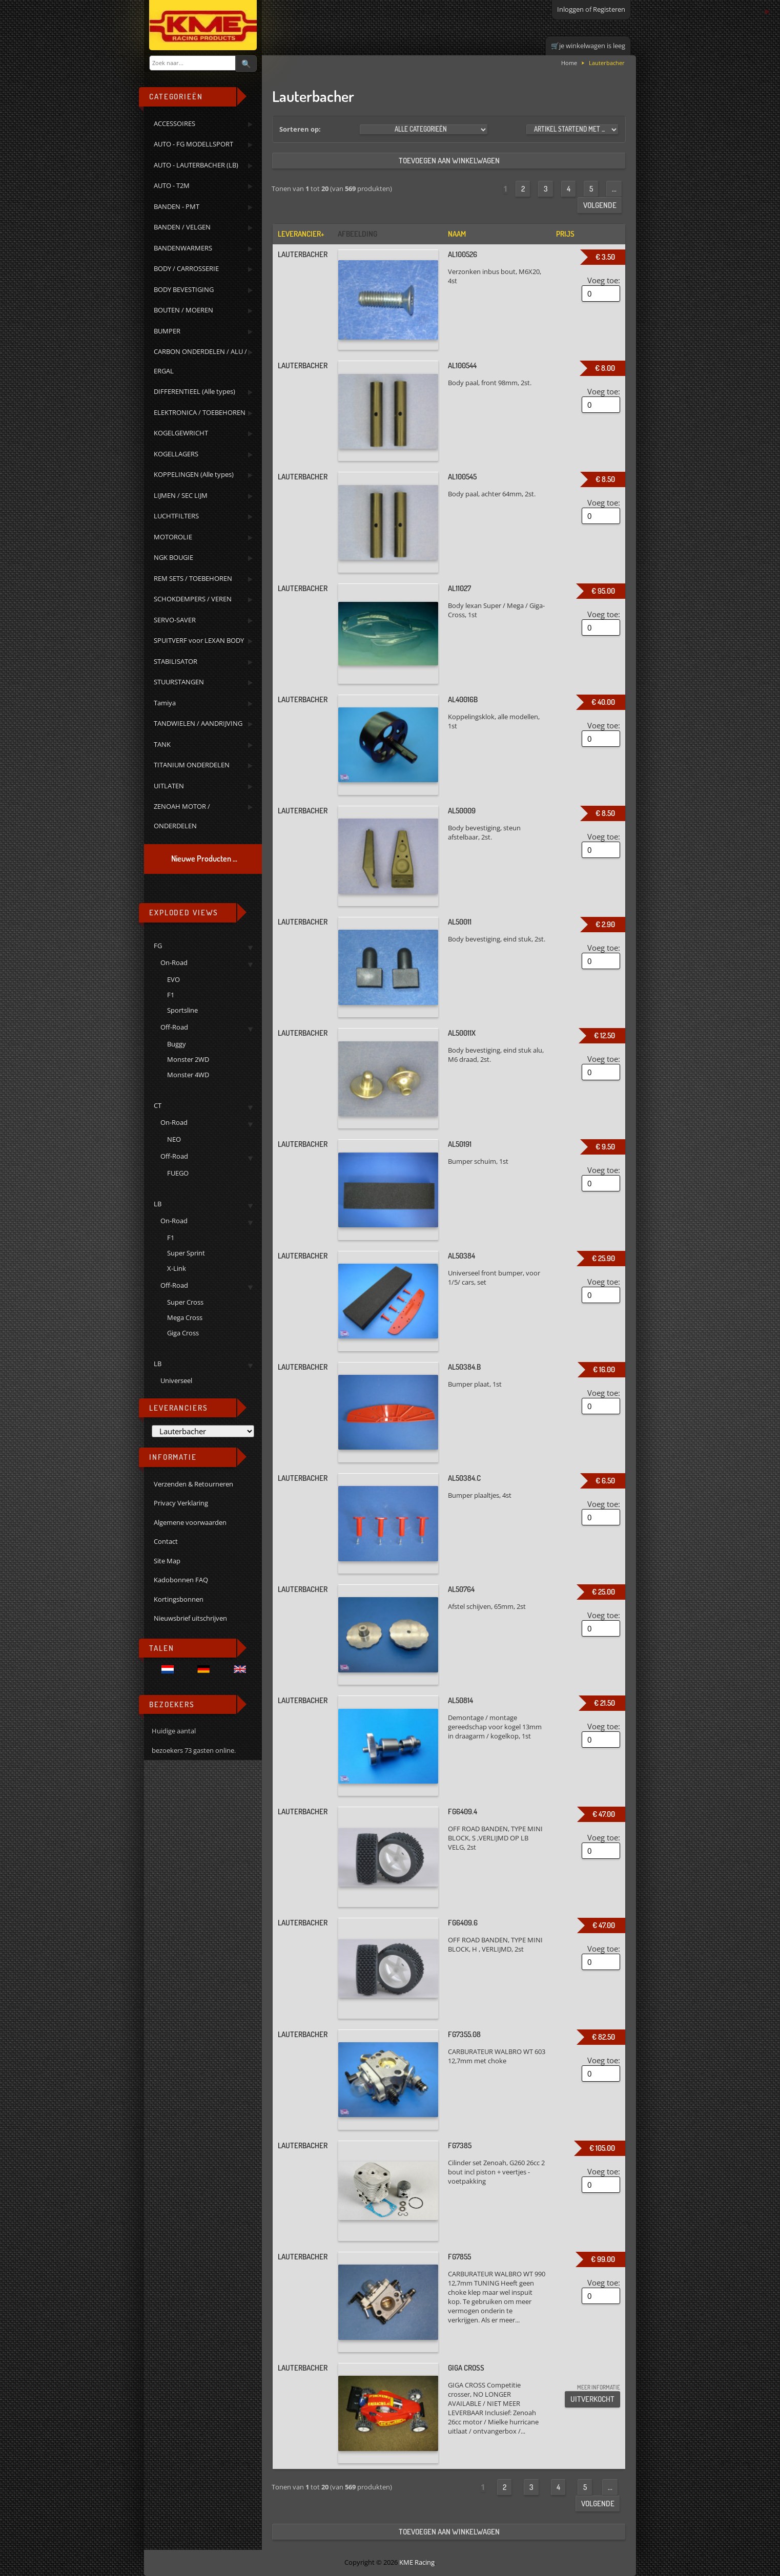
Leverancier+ (301, 234)
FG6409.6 (463, 1923)
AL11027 (459, 588)
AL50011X (462, 1033)
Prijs (565, 234)
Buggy (176, 1044)
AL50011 (459, 922)
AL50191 (459, 1144)
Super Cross (185, 1302)
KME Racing (417, 2562)
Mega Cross (184, 1317)
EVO (173, 979)
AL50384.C (464, 1478)
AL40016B (463, 699)
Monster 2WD (188, 1059)
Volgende (600, 205)
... (614, 189)
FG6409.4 (462, 1811)
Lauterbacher (302, 254)
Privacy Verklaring (181, 1502)
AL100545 (462, 476)
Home (569, 63)
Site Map (167, 1560)
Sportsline (182, 1010)
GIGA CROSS (466, 2368)
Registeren (609, 9)
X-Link (176, 1268)
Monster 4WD (188, 1074)
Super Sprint (186, 1253)
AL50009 (462, 810)
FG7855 (459, 2256)
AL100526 (462, 254)
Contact (166, 1541)
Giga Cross (183, 1332)
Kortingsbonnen (178, 1599)
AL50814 (460, 1700)
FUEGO (178, 1173)
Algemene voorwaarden (190, 1522)
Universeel (176, 1380)
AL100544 (462, 365)
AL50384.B (464, 1367)
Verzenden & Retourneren (193, 1484)
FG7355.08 (464, 2034)
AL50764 (461, 1589)
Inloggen (570, 9)
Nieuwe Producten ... (204, 858)
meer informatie (598, 2387)
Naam (457, 234)
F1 (170, 994)
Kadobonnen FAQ (181, 1579)
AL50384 (461, 1256)
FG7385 (459, 2145)
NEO (174, 1139)
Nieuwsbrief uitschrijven (190, 1618)
